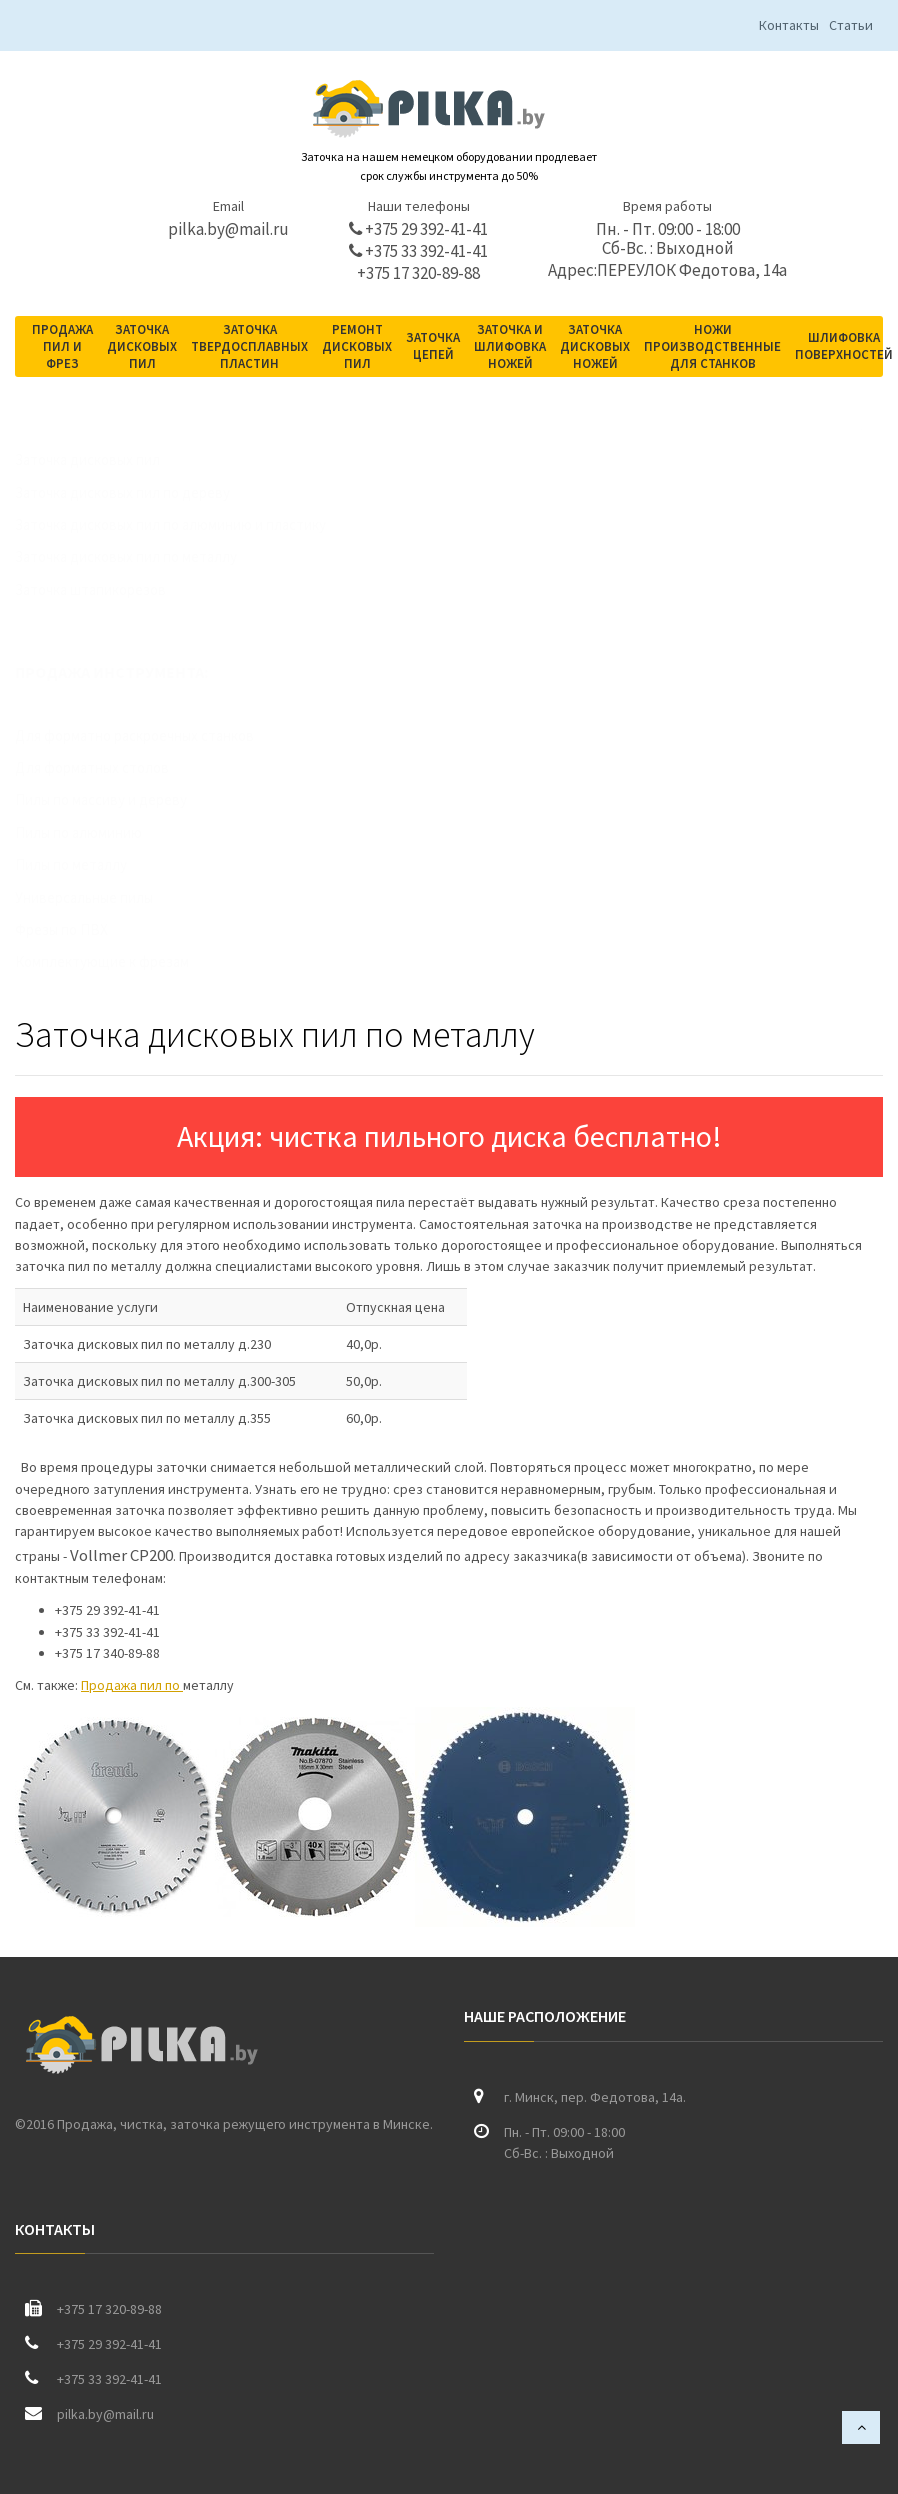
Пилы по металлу (91, 864)
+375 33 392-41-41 (418, 251)
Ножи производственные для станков (712, 346)
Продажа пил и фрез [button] (62, 346)
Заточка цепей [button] (433, 346)
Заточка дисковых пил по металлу (146, 556)
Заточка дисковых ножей (595, 346)
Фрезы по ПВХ (81, 929)
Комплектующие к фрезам (122, 961)
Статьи (851, 25)
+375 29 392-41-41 (418, 229)
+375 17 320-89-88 (418, 273)
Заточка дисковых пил (107, 459)
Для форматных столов (112, 767)
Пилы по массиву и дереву (121, 799)
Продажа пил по (132, 1685)
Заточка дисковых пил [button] (142, 346)
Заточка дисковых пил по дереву (142, 492)
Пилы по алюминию (98, 832)
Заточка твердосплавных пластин (249, 346)
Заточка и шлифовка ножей (510, 346)
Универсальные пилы (104, 897)
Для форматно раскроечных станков (154, 735)
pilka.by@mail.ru (228, 229)
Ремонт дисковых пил (357, 346)
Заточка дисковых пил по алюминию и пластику (190, 524)
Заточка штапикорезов (110, 589)
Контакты (789, 25)
